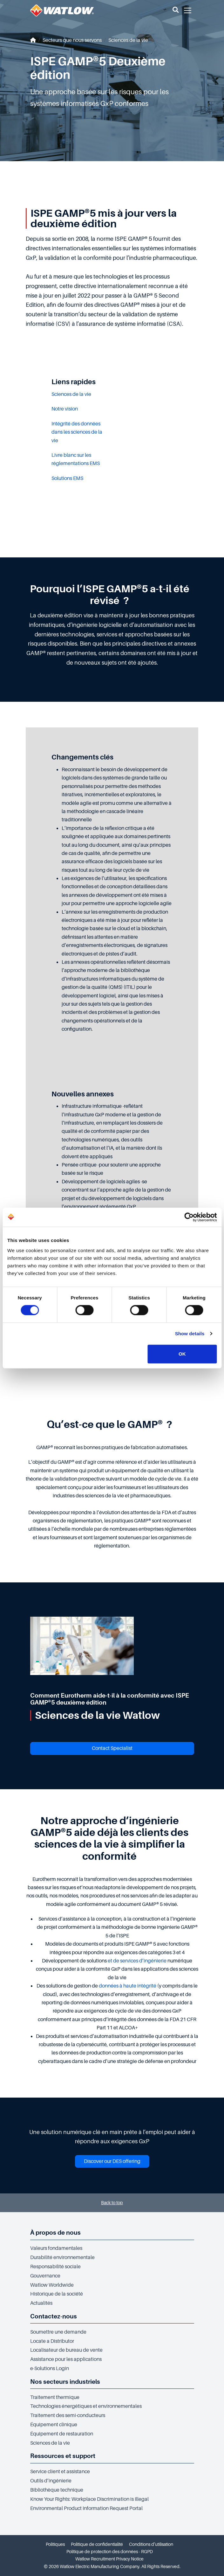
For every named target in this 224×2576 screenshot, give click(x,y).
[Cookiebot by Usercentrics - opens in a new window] (189, 1217)
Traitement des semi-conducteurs (67, 2415)
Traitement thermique (54, 2397)
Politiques (55, 2544)
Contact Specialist (112, 1748)
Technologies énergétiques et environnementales (86, 2406)
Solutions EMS (67, 478)
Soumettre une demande (58, 2332)
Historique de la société (56, 2294)
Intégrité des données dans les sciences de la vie (76, 432)
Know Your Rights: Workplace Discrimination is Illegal (89, 2499)
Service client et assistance (60, 2471)
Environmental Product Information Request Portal (86, 2508)
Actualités (41, 2303)
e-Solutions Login (49, 2368)
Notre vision (65, 409)
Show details (190, 1333)
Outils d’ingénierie (50, 2481)
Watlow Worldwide (52, 2285)
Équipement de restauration (61, 2434)
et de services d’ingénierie (137, 1961)
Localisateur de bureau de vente (66, 2350)
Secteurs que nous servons (72, 40)
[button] (175, 10)
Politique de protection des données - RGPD (109, 2551)
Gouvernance (45, 2276)
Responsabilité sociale (55, 2267)
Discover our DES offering (112, 2161)
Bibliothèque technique (56, 2490)
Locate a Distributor (52, 2341)
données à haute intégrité (127, 1986)
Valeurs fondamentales (56, 2248)
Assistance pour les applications (66, 2359)
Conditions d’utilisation (151, 2544)
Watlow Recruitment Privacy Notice (109, 2558)
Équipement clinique (53, 2425)
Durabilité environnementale (62, 2257)
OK (182, 1354)
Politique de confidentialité (97, 2544)
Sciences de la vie (128, 40)
